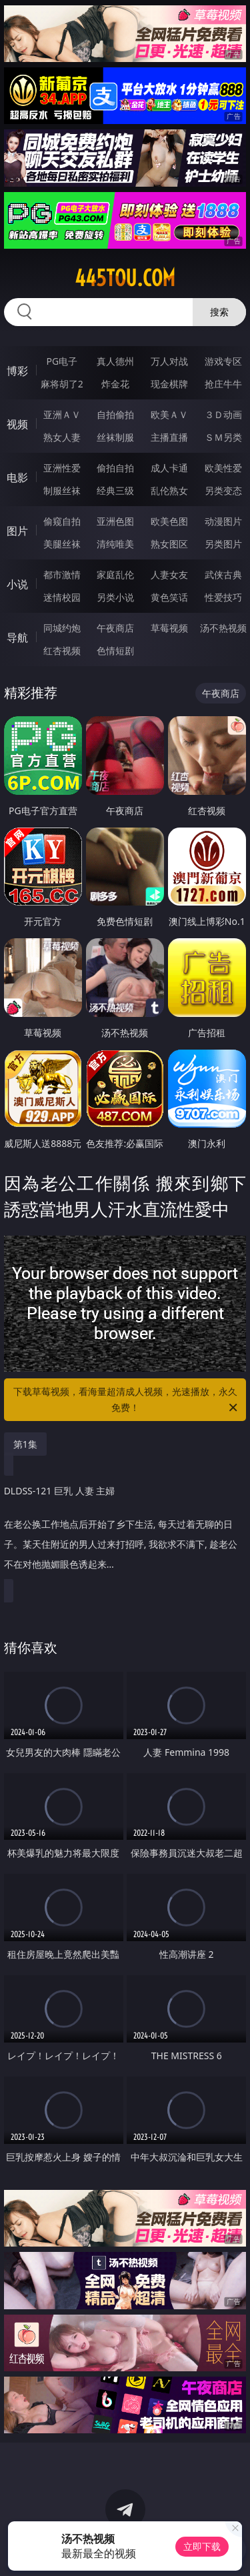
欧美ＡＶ (169, 414)
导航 (17, 637)
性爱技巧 (223, 597)
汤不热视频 (223, 627)
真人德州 (115, 361)
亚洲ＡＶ (62, 414)
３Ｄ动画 (223, 414)
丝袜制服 (115, 437)
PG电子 (61, 361)
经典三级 (115, 490)
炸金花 (115, 383)
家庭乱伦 (115, 574)
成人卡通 (169, 467)
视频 (17, 424)
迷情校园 (62, 597)
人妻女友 (169, 574)
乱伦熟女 (169, 490)
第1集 (25, 1444)
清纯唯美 (115, 543)
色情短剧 (115, 650)
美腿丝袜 (62, 543)
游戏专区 (223, 361)
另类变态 (223, 490)
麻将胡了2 (62, 383)
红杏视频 (62, 650)
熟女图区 (169, 543)
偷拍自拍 (115, 467)
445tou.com (125, 278)
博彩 (17, 370)
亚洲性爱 (62, 467)
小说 (17, 584)
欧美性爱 (223, 467)
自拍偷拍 (115, 414)
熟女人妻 (62, 437)
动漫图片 (223, 521)
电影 (17, 477)
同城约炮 (62, 627)
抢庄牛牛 (223, 383)
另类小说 (115, 597)
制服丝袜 (62, 490)
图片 (17, 530)
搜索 (219, 311)
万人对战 (169, 361)
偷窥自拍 (62, 521)
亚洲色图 (115, 521)
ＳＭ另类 (223, 437)
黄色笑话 (169, 597)
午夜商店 (115, 627)
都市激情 (62, 574)
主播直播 (169, 437)
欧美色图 (169, 521)
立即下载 (202, 2546)
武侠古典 (223, 574)
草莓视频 (169, 627)
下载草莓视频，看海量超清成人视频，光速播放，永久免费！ (126, 1400)
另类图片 (223, 543)
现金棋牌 (169, 383)
